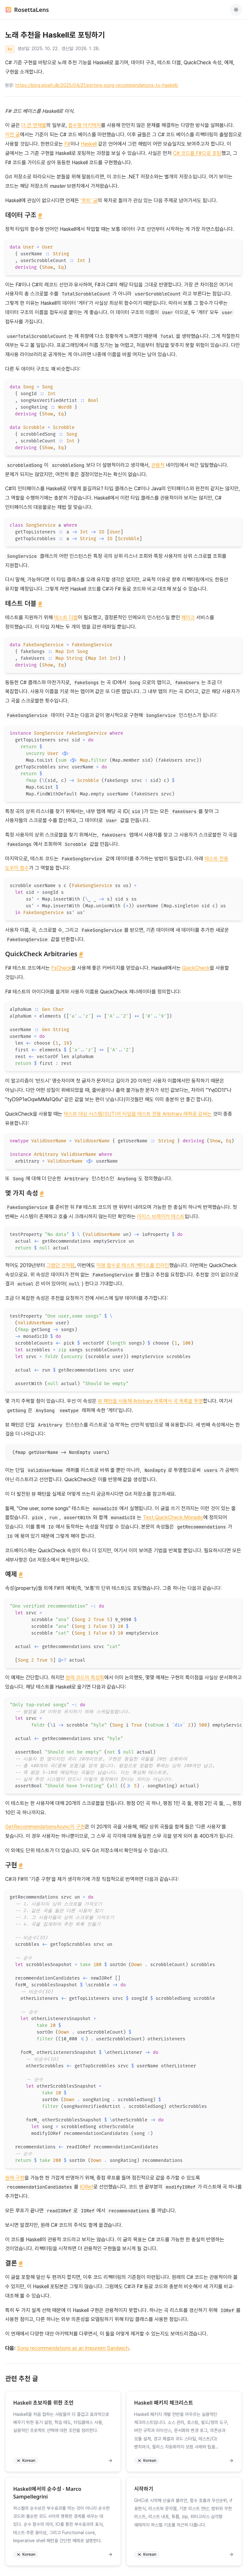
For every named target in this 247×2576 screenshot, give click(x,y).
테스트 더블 (66, 617)
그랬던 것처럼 (60, 1265)
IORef (86, 2187)
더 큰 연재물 (33, 125)
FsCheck (61, 968)
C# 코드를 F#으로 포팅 (197, 153)
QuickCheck (196, 968)
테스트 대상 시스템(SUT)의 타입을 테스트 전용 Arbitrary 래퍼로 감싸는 (138, 1114)
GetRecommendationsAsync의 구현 (45, 1827)
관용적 (158, 465)
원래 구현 (14, 2178)
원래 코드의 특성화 (85, 1677)
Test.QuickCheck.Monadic (173, 1517)
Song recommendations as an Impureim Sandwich (73, 2348)
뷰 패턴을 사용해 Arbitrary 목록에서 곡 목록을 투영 (150, 1401)
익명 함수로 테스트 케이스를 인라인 (132, 1265)
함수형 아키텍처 (84, 125)
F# (67, 144)
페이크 (188, 617)
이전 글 (12, 135)
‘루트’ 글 (89, 200)
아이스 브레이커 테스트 (161, 1216)
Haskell (89, 144)
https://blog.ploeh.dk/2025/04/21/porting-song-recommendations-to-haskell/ (96, 85)
